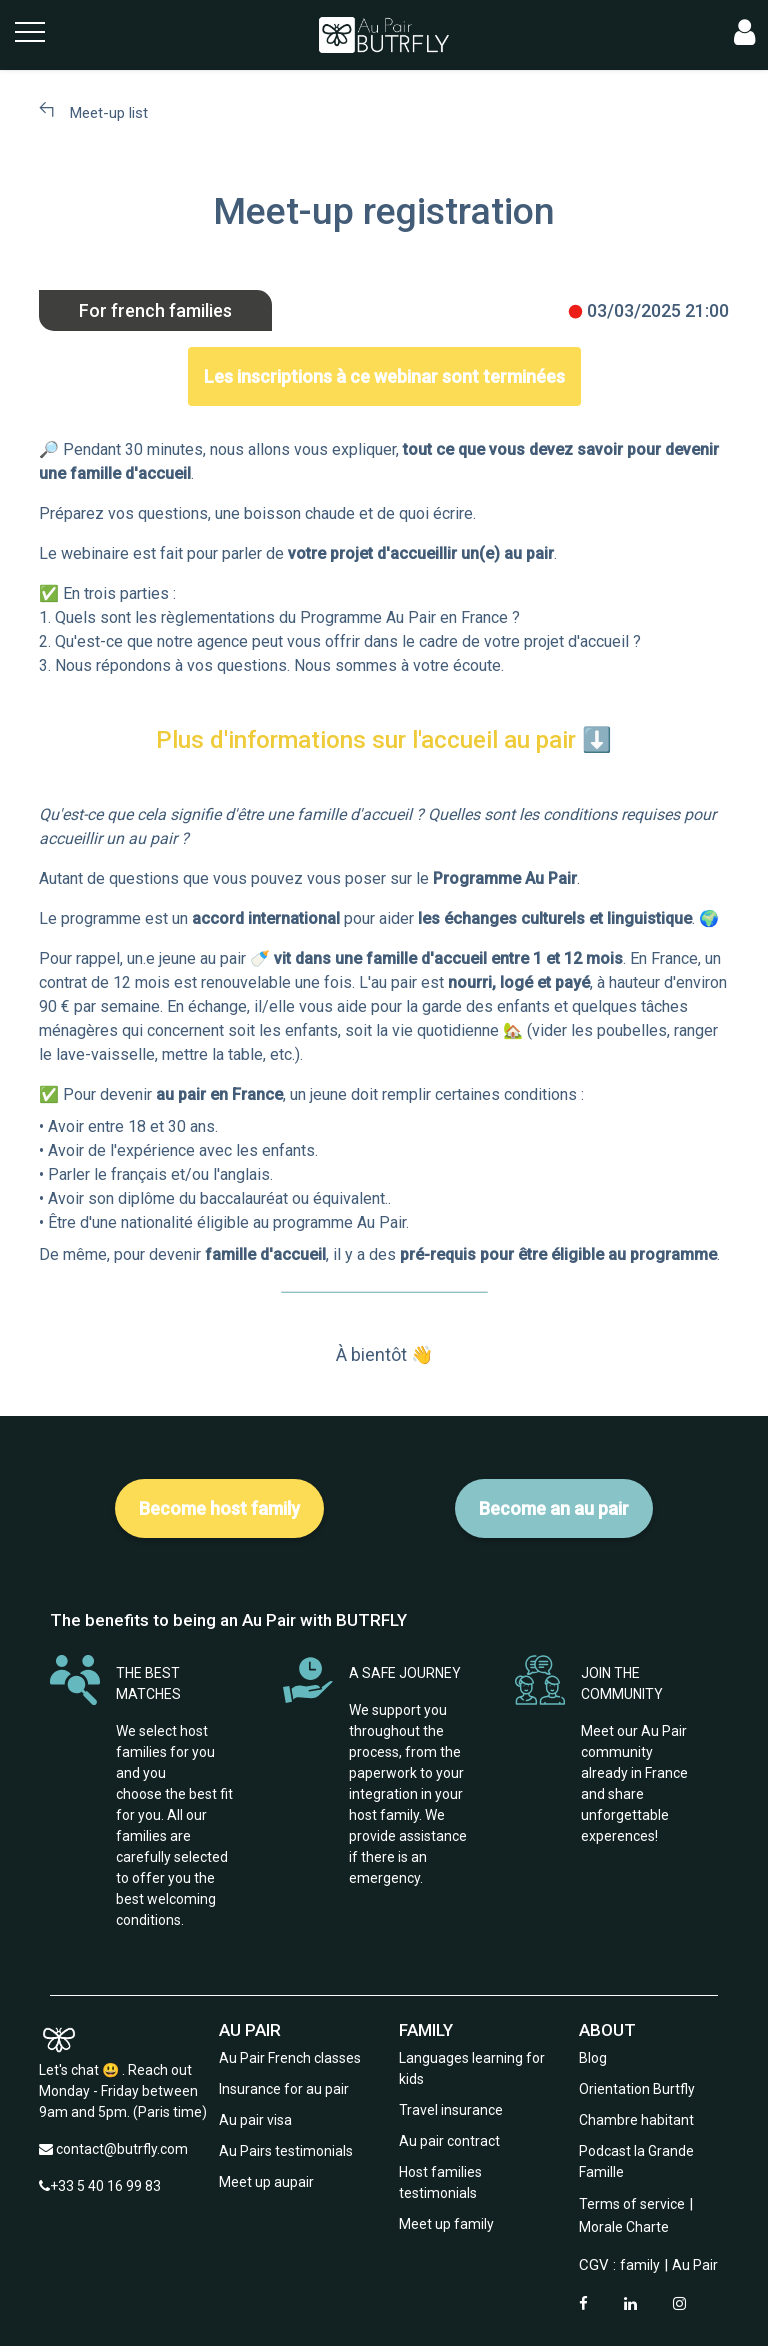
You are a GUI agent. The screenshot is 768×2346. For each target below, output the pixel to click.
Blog (593, 2058)
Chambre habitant (636, 2120)
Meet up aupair (266, 2182)
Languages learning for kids (472, 2068)
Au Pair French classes (290, 2058)
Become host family (219, 1508)
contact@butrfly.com (122, 2149)
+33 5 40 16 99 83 (105, 2186)
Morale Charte (624, 2227)
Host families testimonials (440, 2182)
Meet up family (446, 2224)
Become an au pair (554, 1508)
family (640, 2265)
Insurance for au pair (284, 2089)
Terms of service (632, 2204)
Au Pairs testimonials (286, 2151)
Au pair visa (255, 2120)
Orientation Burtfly (637, 2089)
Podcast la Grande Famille (636, 2161)
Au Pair (695, 2265)
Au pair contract (449, 2141)
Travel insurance (451, 2110)
